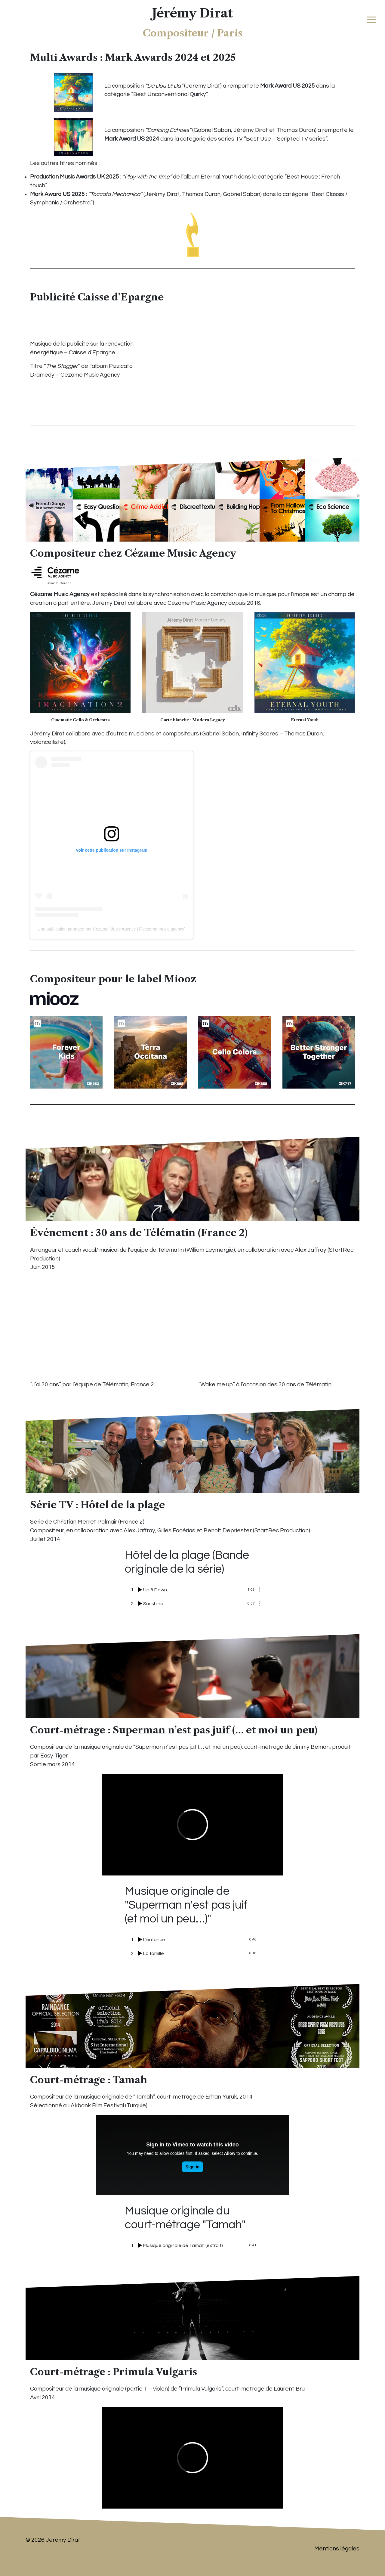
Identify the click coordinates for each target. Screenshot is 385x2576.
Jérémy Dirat (192, 13)
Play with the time (147, 177)
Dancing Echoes (168, 130)
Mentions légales (336, 2549)
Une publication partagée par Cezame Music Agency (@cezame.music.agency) (112, 929)
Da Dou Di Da (164, 86)
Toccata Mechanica (115, 194)
